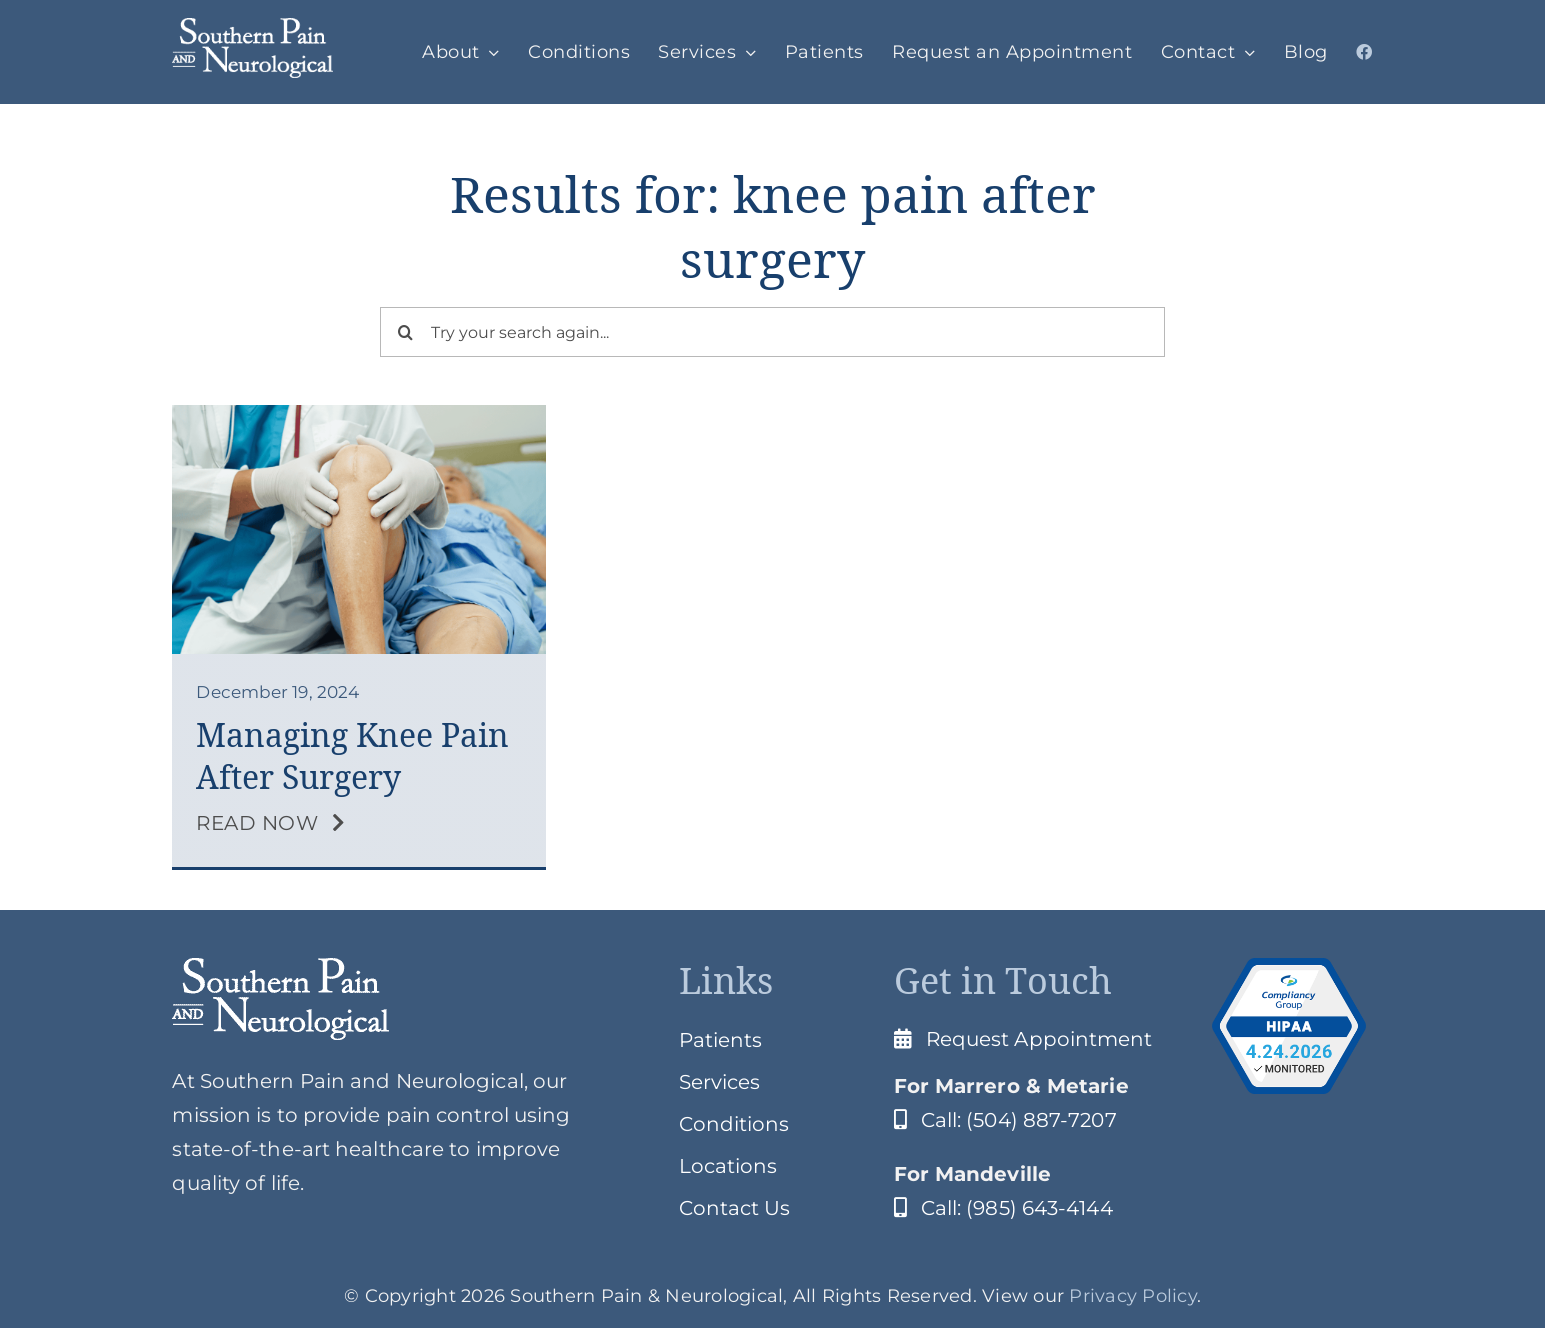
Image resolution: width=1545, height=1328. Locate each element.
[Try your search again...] (772, 332)
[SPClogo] (252, 28)
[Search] (405, 332)
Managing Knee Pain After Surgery (352, 756)
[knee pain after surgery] (358, 415)
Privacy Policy (1133, 1296)
